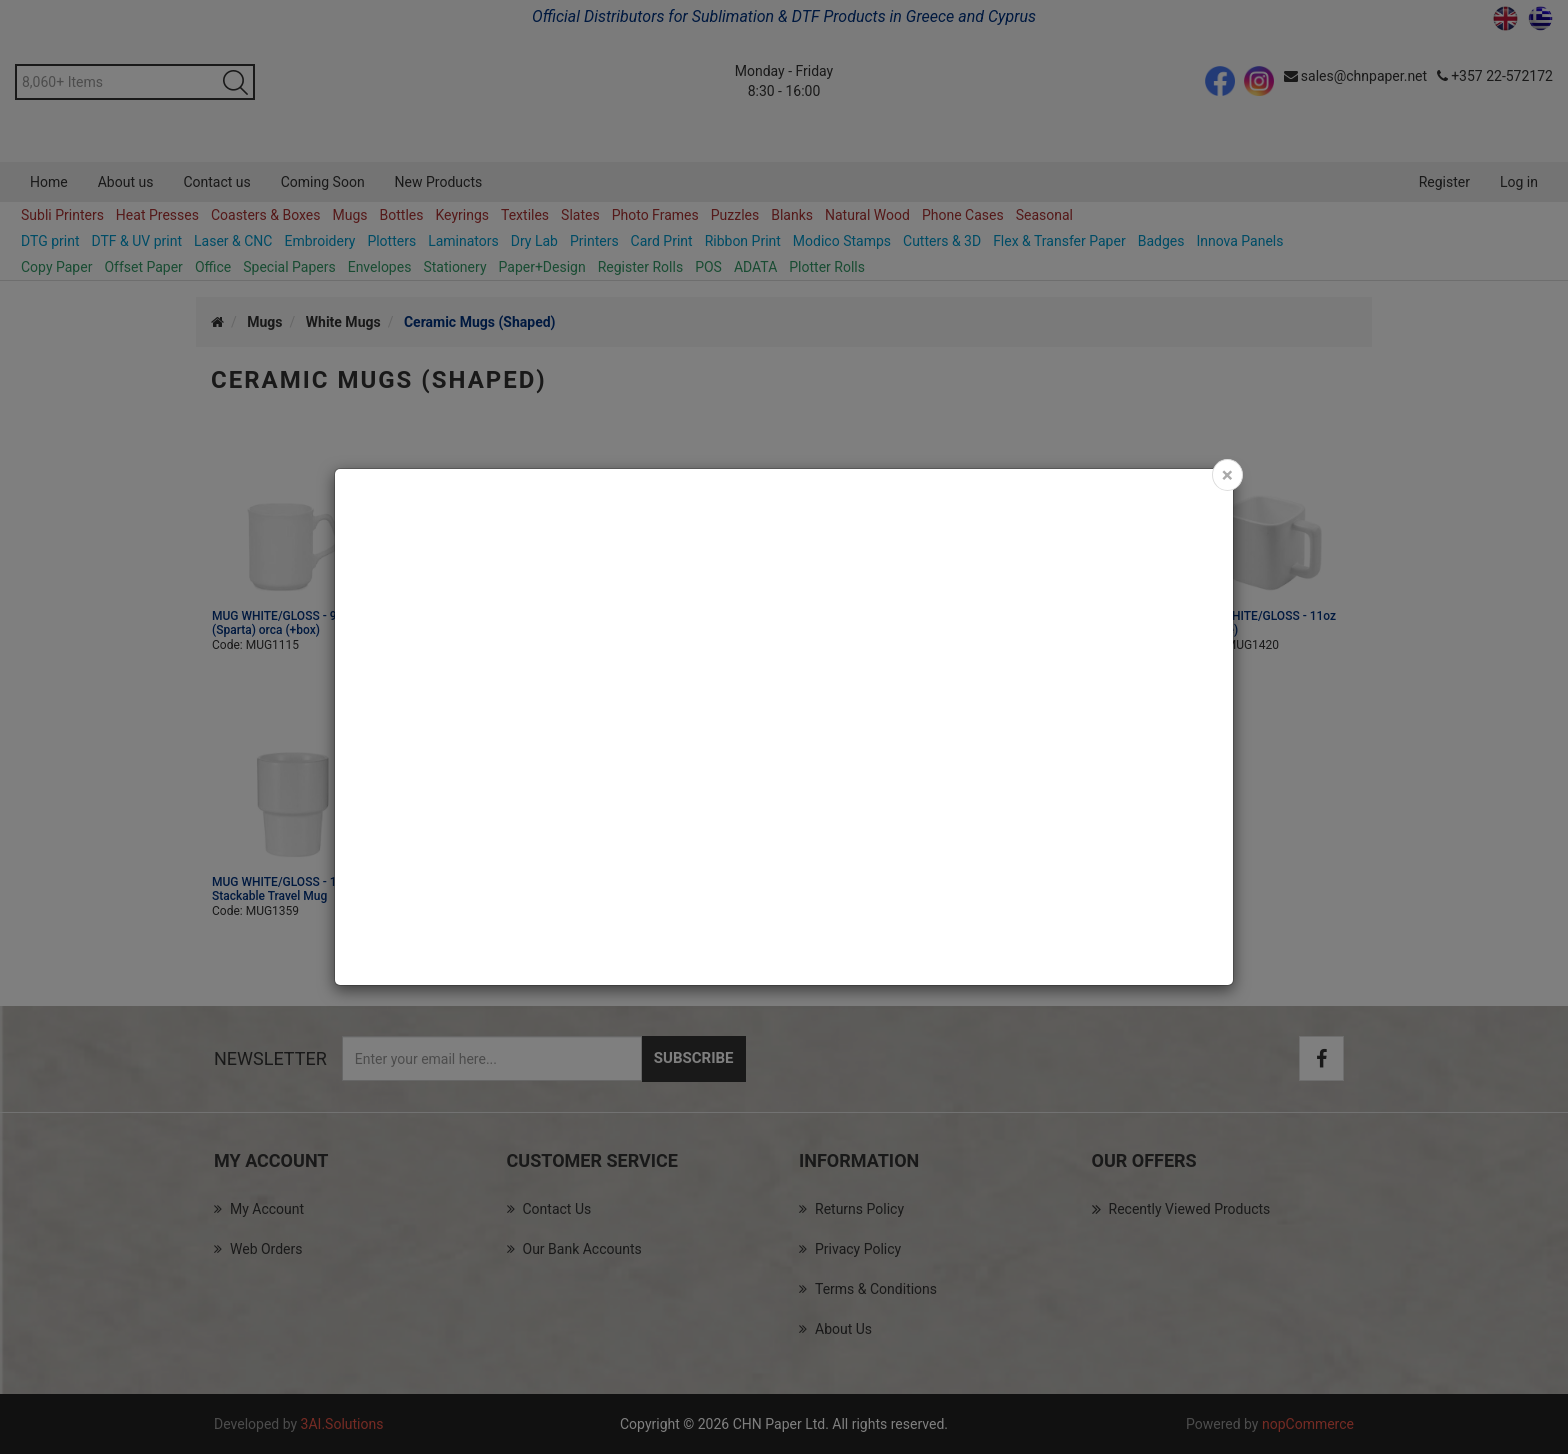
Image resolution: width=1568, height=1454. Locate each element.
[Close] (1227, 475)
